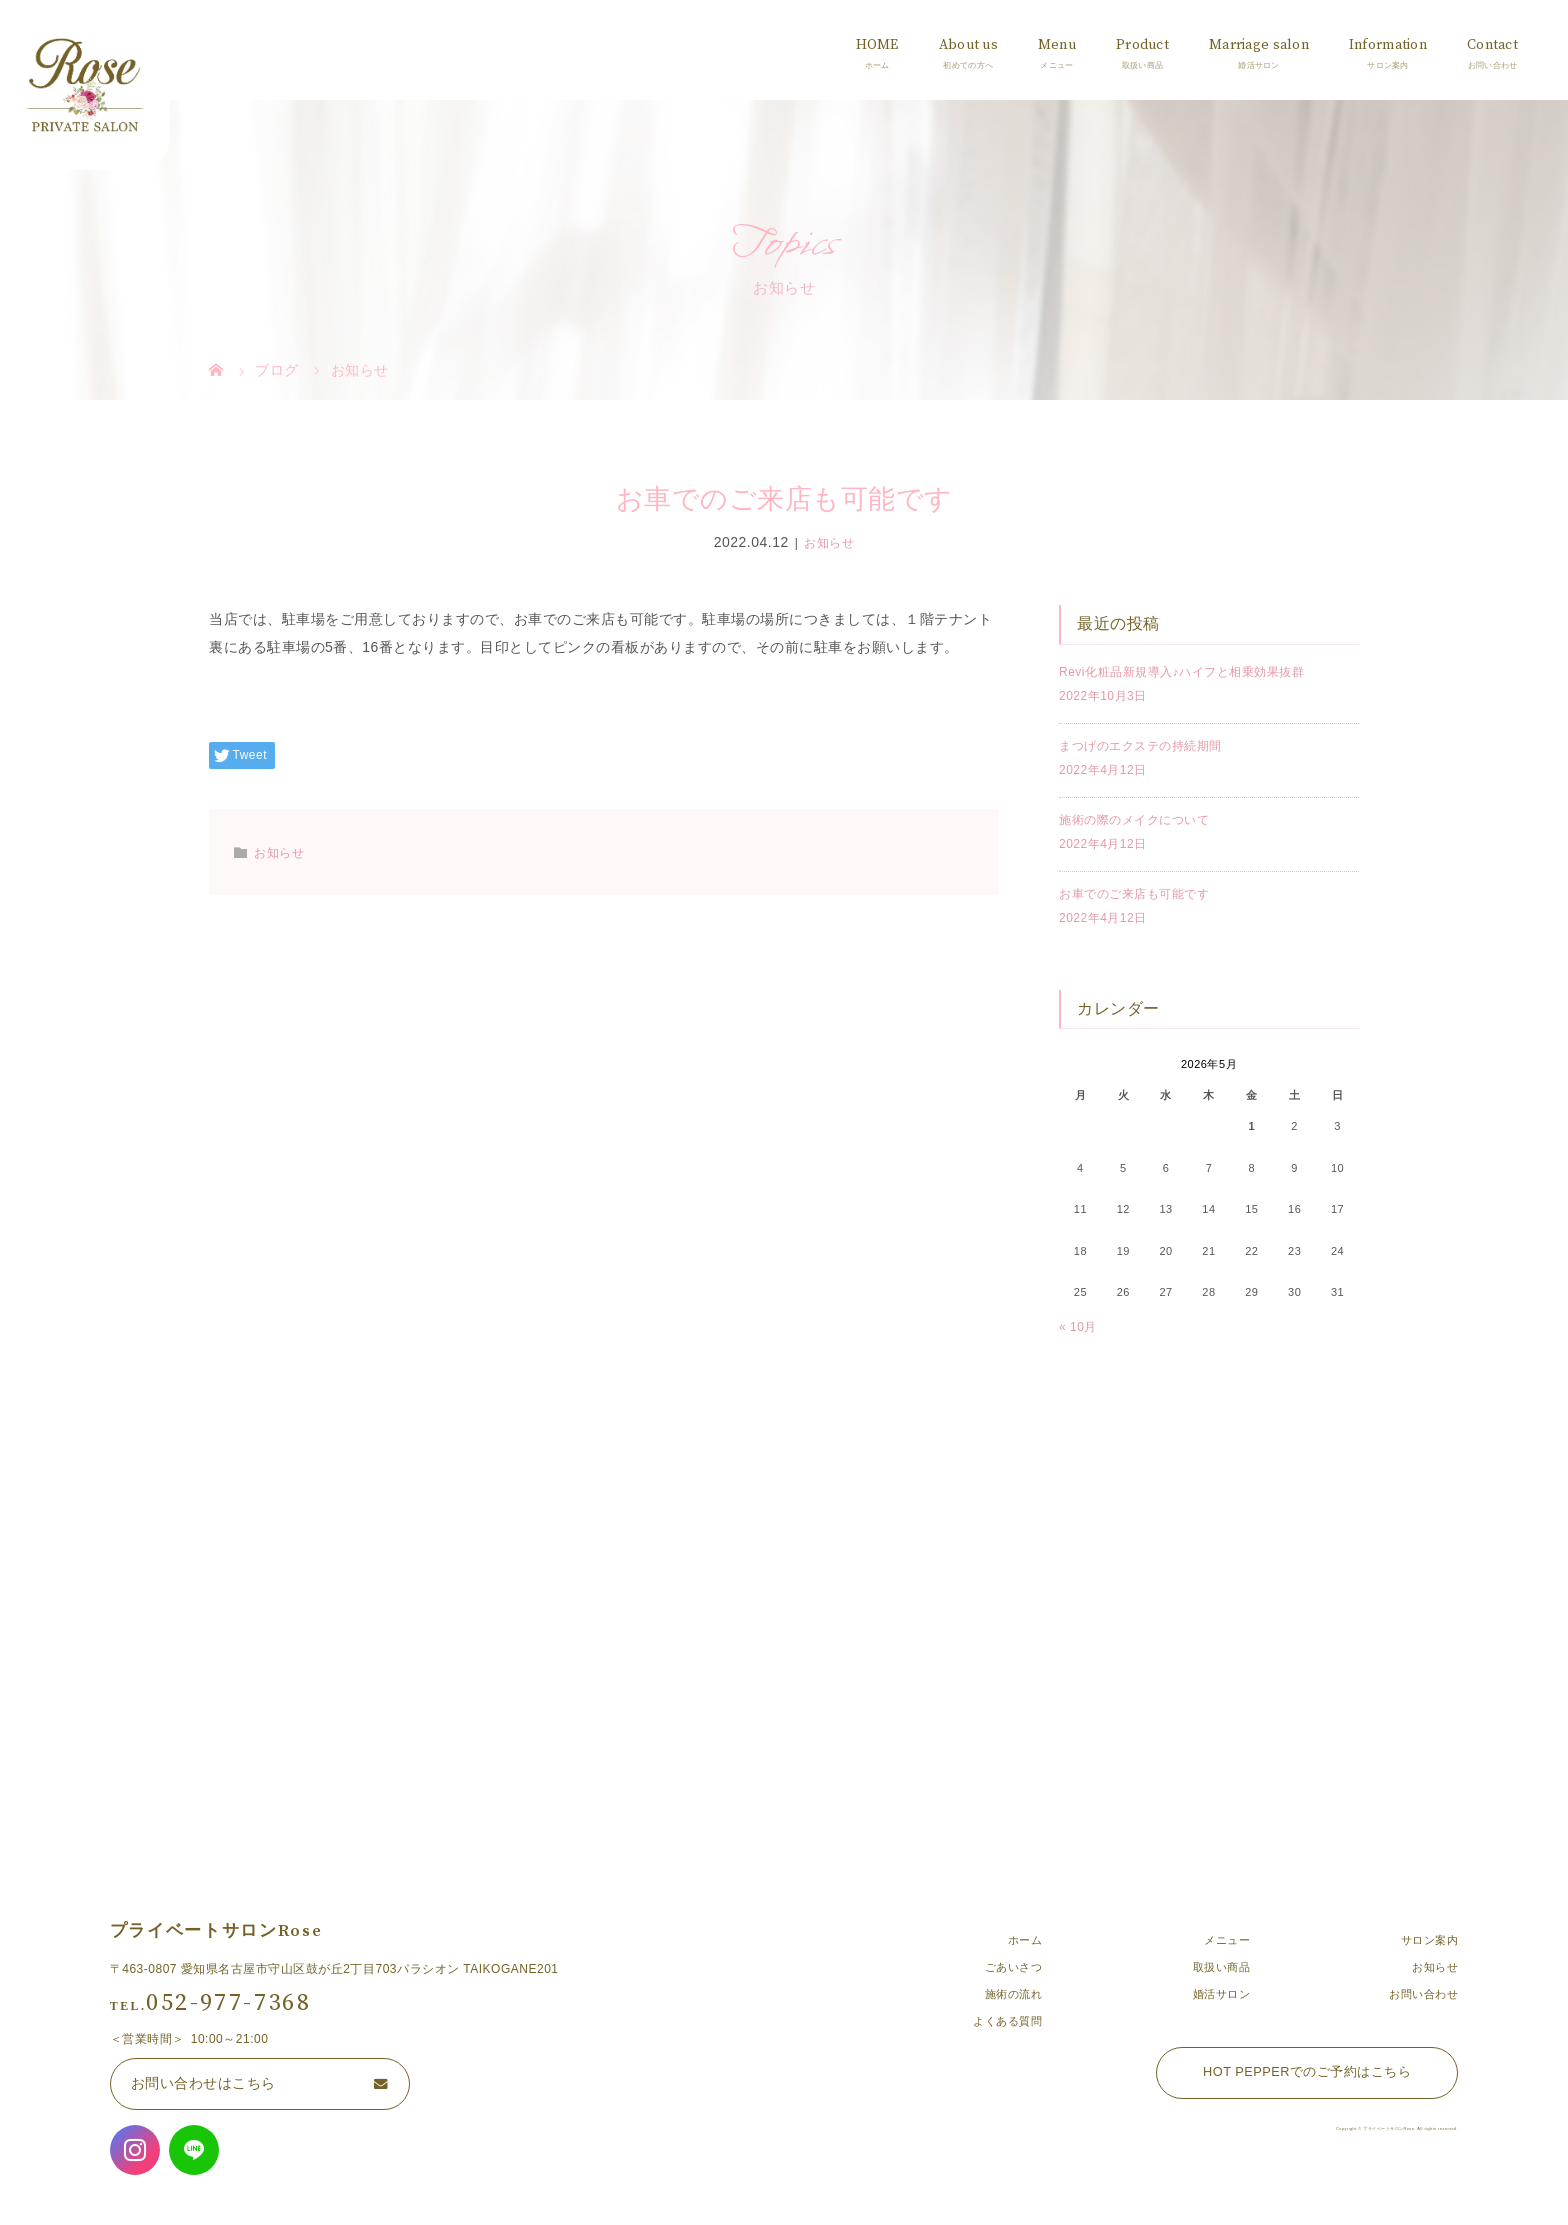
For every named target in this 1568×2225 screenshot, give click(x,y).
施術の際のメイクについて (1134, 820)
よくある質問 (1007, 2021)
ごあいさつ (1014, 1967)
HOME (877, 45)
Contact (1492, 45)
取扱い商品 (1222, 1967)
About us (968, 45)
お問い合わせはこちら (203, 2083)
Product (1142, 45)
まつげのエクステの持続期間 (1140, 746)
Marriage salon (1259, 45)
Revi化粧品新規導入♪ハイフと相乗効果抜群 (1181, 672)
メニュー (1227, 1940)
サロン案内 (1430, 1940)
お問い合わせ (1423, 1994)
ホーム (1025, 1940)
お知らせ (829, 543)
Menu (1057, 45)
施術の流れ (1014, 1994)
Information (1388, 45)
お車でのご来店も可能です (1134, 894)
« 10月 (1078, 1327)
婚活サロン (1222, 1994)
